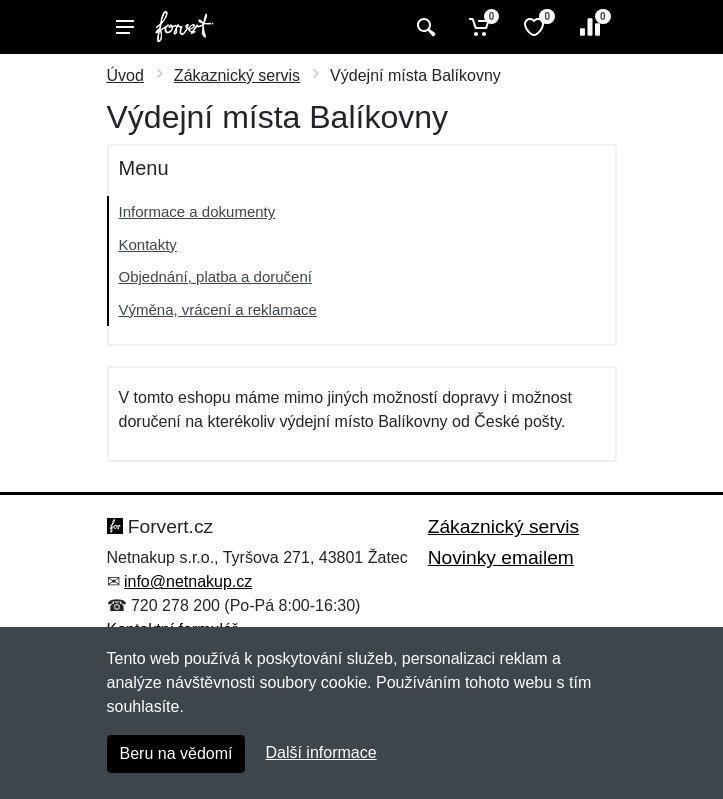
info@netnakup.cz (188, 581)
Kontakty (148, 244)
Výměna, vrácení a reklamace (218, 309)
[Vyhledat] (423, 27)
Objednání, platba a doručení (215, 276)
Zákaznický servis (237, 75)
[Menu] (125, 27)
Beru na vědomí (176, 753)
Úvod (125, 75)
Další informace (320, 752)
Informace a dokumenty (197, 211)
